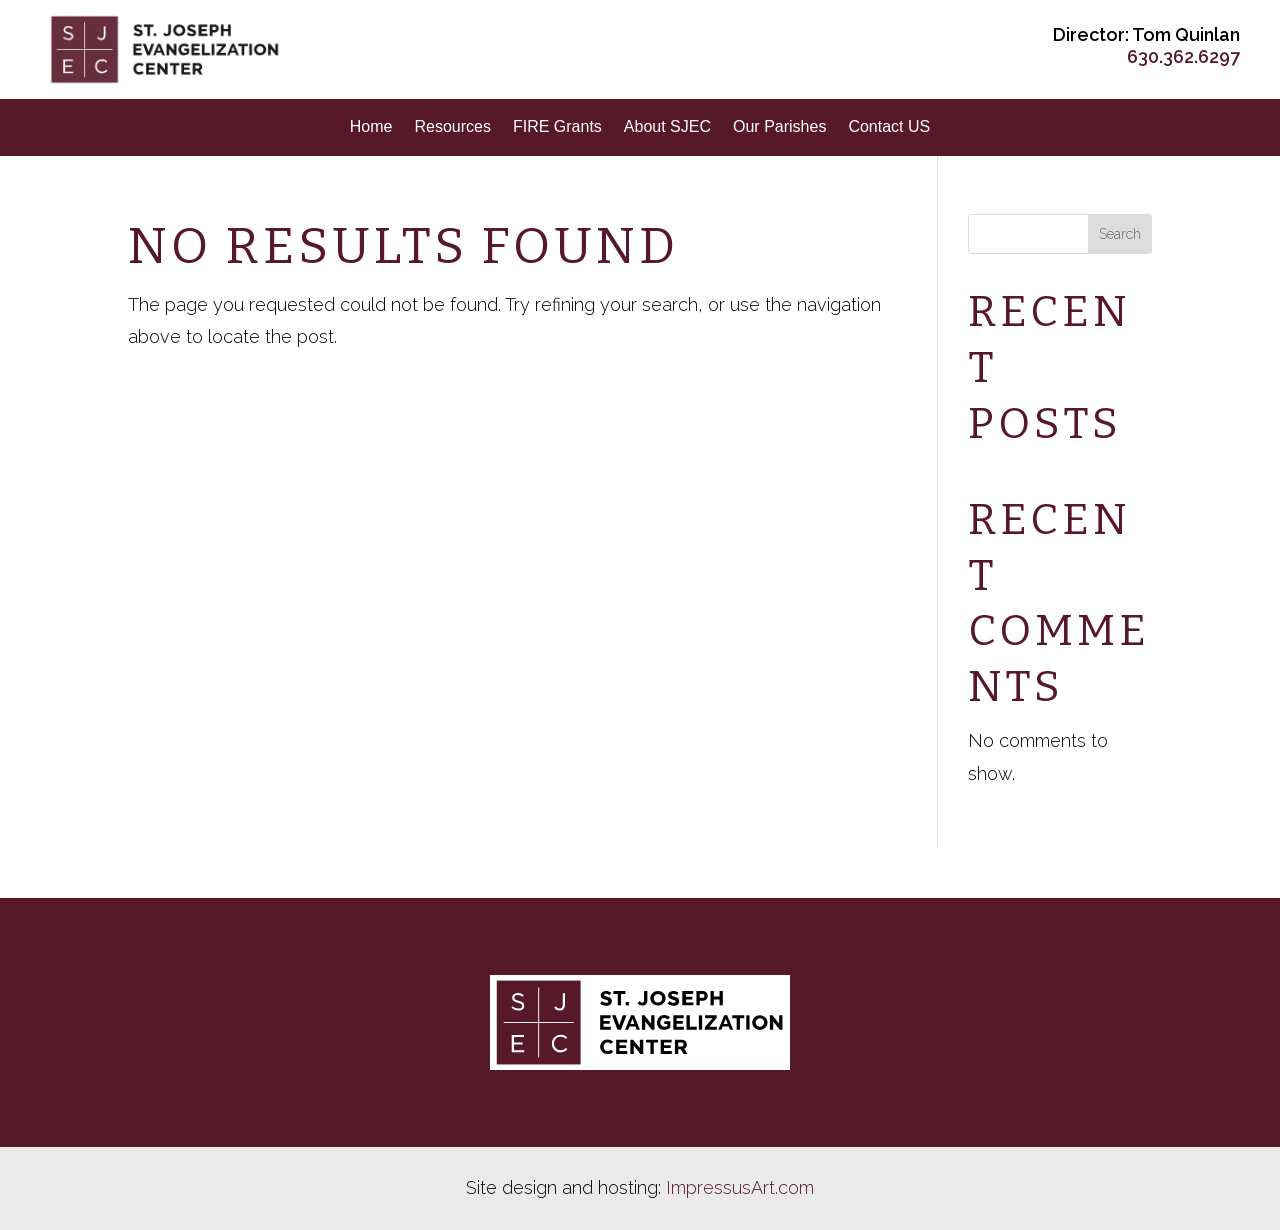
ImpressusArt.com (740, 1187)
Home (371, 126)
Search (1120, 234)
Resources (452, 126)
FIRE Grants (557, 126)
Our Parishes (779, 126)
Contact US (889, 126)
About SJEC (667, 126)
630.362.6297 (1183, 56)
